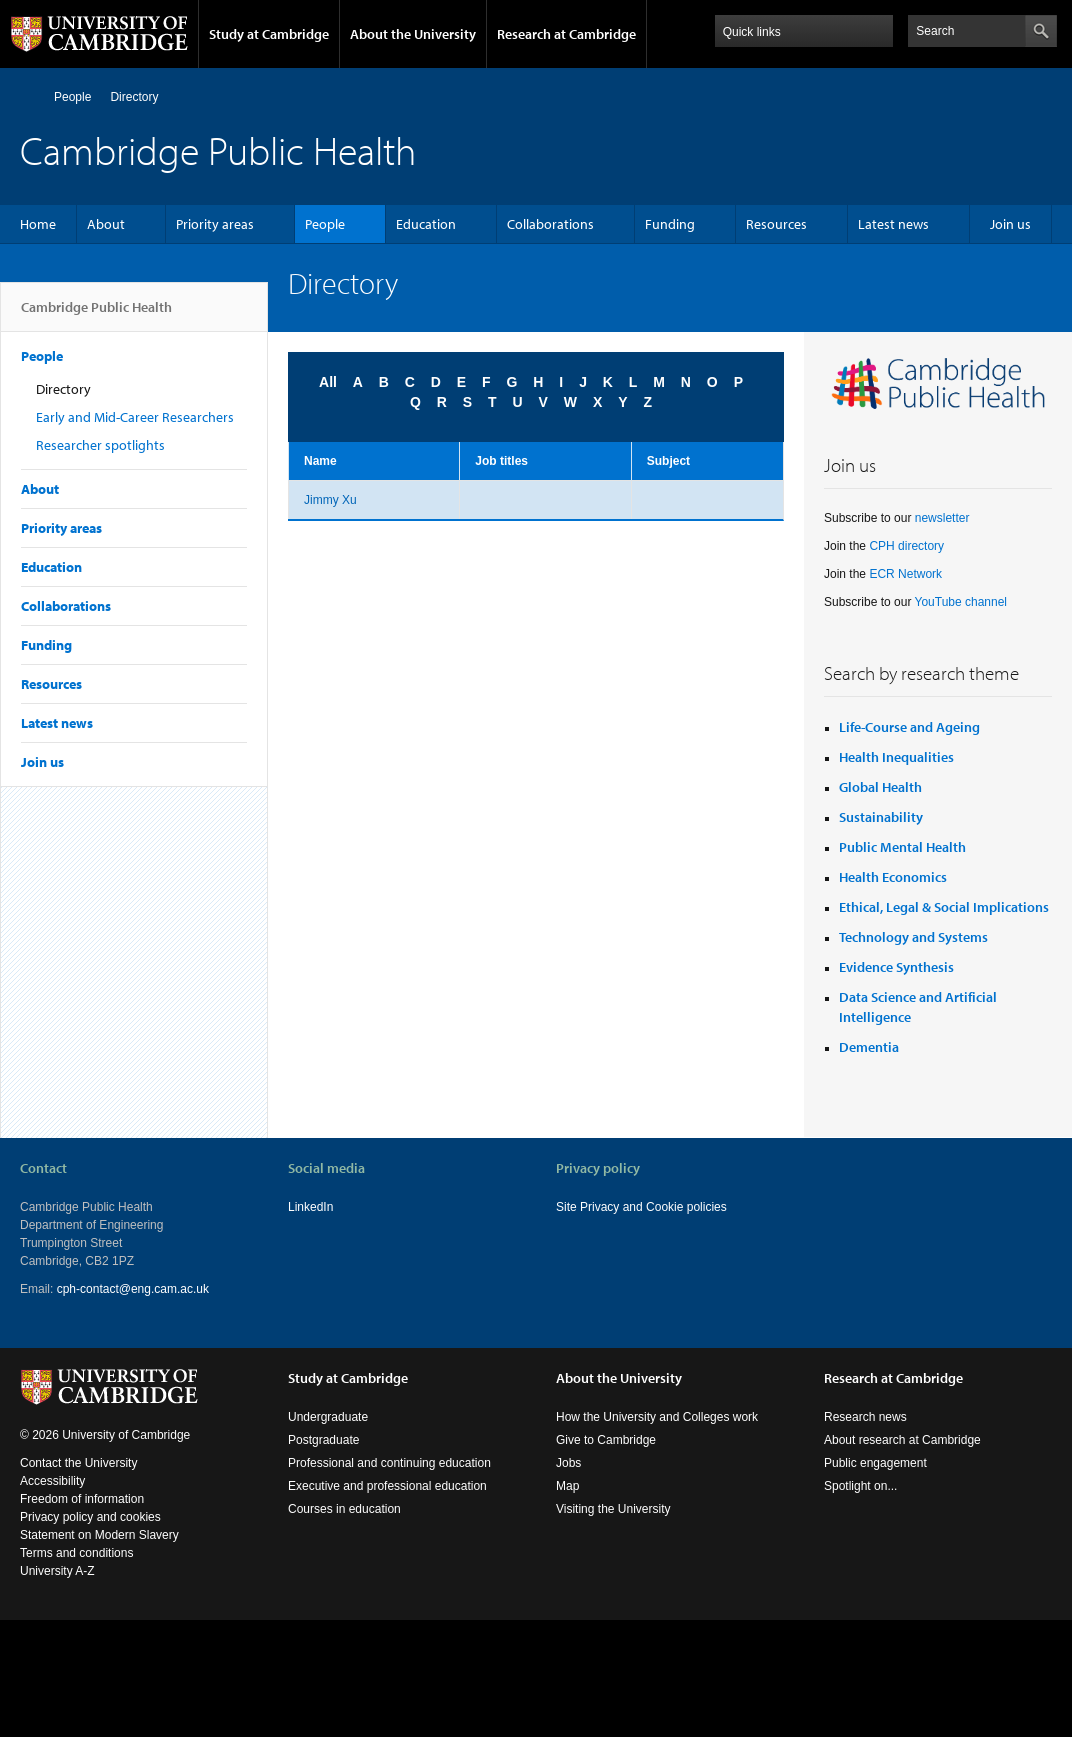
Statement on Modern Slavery (99, 1535)
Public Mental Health (902, 847)
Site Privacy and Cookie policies (641, 1207)
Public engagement (875, 1463)
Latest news (893, 224)
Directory (134, 97)
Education (426, 224)
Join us (1010, 224)
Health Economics (893, 877)
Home (28, 96)
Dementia (869, 1047)
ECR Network (905, 574)
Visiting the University (613, 1509)
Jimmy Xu (330, 500)
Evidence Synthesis (896, 967)
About (106, 224)
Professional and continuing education (389, 1463)
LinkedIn (310, 1207)
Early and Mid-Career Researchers (135, 417)
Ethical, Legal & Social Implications (944, 907)
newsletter (942, 518)
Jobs (568, 1463)
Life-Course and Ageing (909, 727)
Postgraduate (323, 1440)
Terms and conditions (76, 1553)
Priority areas (215, 224)
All (328, 382)
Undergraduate (328, 1417)
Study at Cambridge (269, 34)
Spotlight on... (860, 1486)
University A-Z (57, 1571)
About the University (413, 34)
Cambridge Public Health (96, 315)
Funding (670, 224)
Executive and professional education (387, 1486)
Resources (776, 224)
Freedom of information (82, 1499)
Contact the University (78, 1463)
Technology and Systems (913, 937)
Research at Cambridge (566, 34)
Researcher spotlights (100, 445)
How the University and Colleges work (657, 1417)
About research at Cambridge (902, 1440)
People (72, 97)
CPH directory (906, 546)
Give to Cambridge (606, 1440)
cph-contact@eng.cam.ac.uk (133, 1289)
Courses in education (344, 1509)
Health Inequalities (896, 757)
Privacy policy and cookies (90, 1517)
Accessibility (52, 1481)
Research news (865, 1417)
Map (567, 1486)
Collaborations (550, 224)
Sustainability (881, 817)
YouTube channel (961, 602)
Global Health (880, 787)
